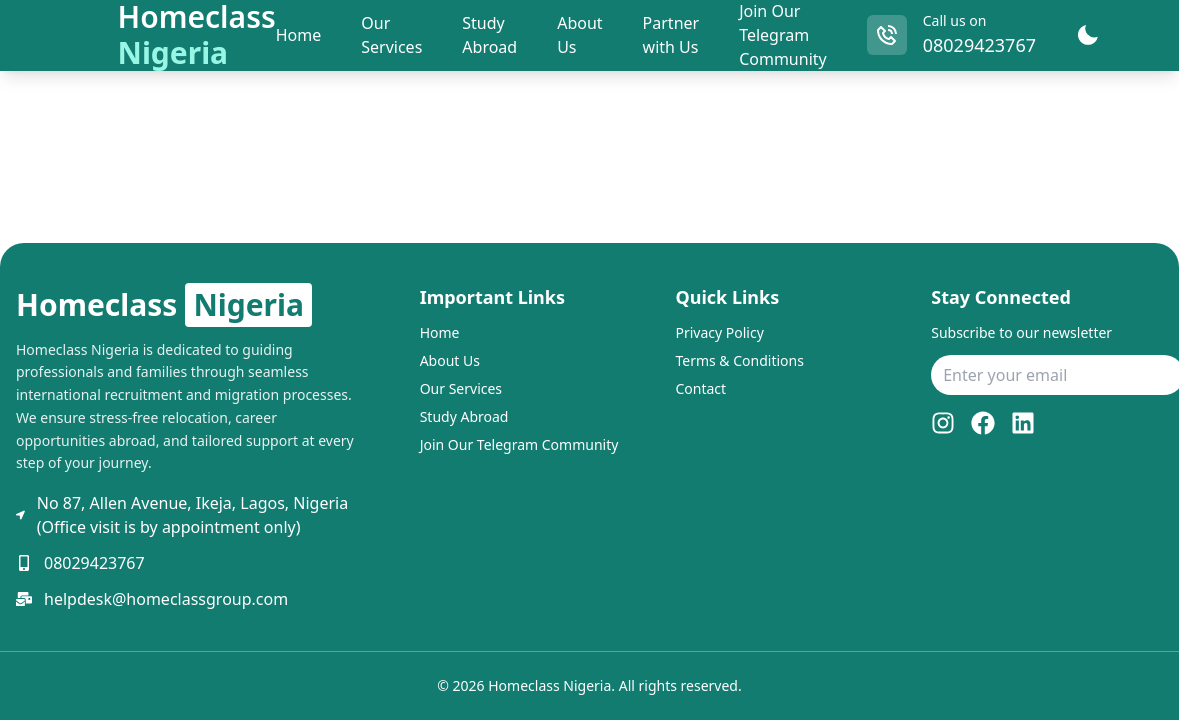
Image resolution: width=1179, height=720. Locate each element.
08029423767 (979, 45)
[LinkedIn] (1023, 423)
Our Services (461, 388)
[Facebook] (983, 423)
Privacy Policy (719, 332)
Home (440, 332)
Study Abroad (464, 416)
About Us (450, 360)
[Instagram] (943, 423)
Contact (700, 388)
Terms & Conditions (739, 360)
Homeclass (164, 305)
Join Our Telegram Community (783, 35)
